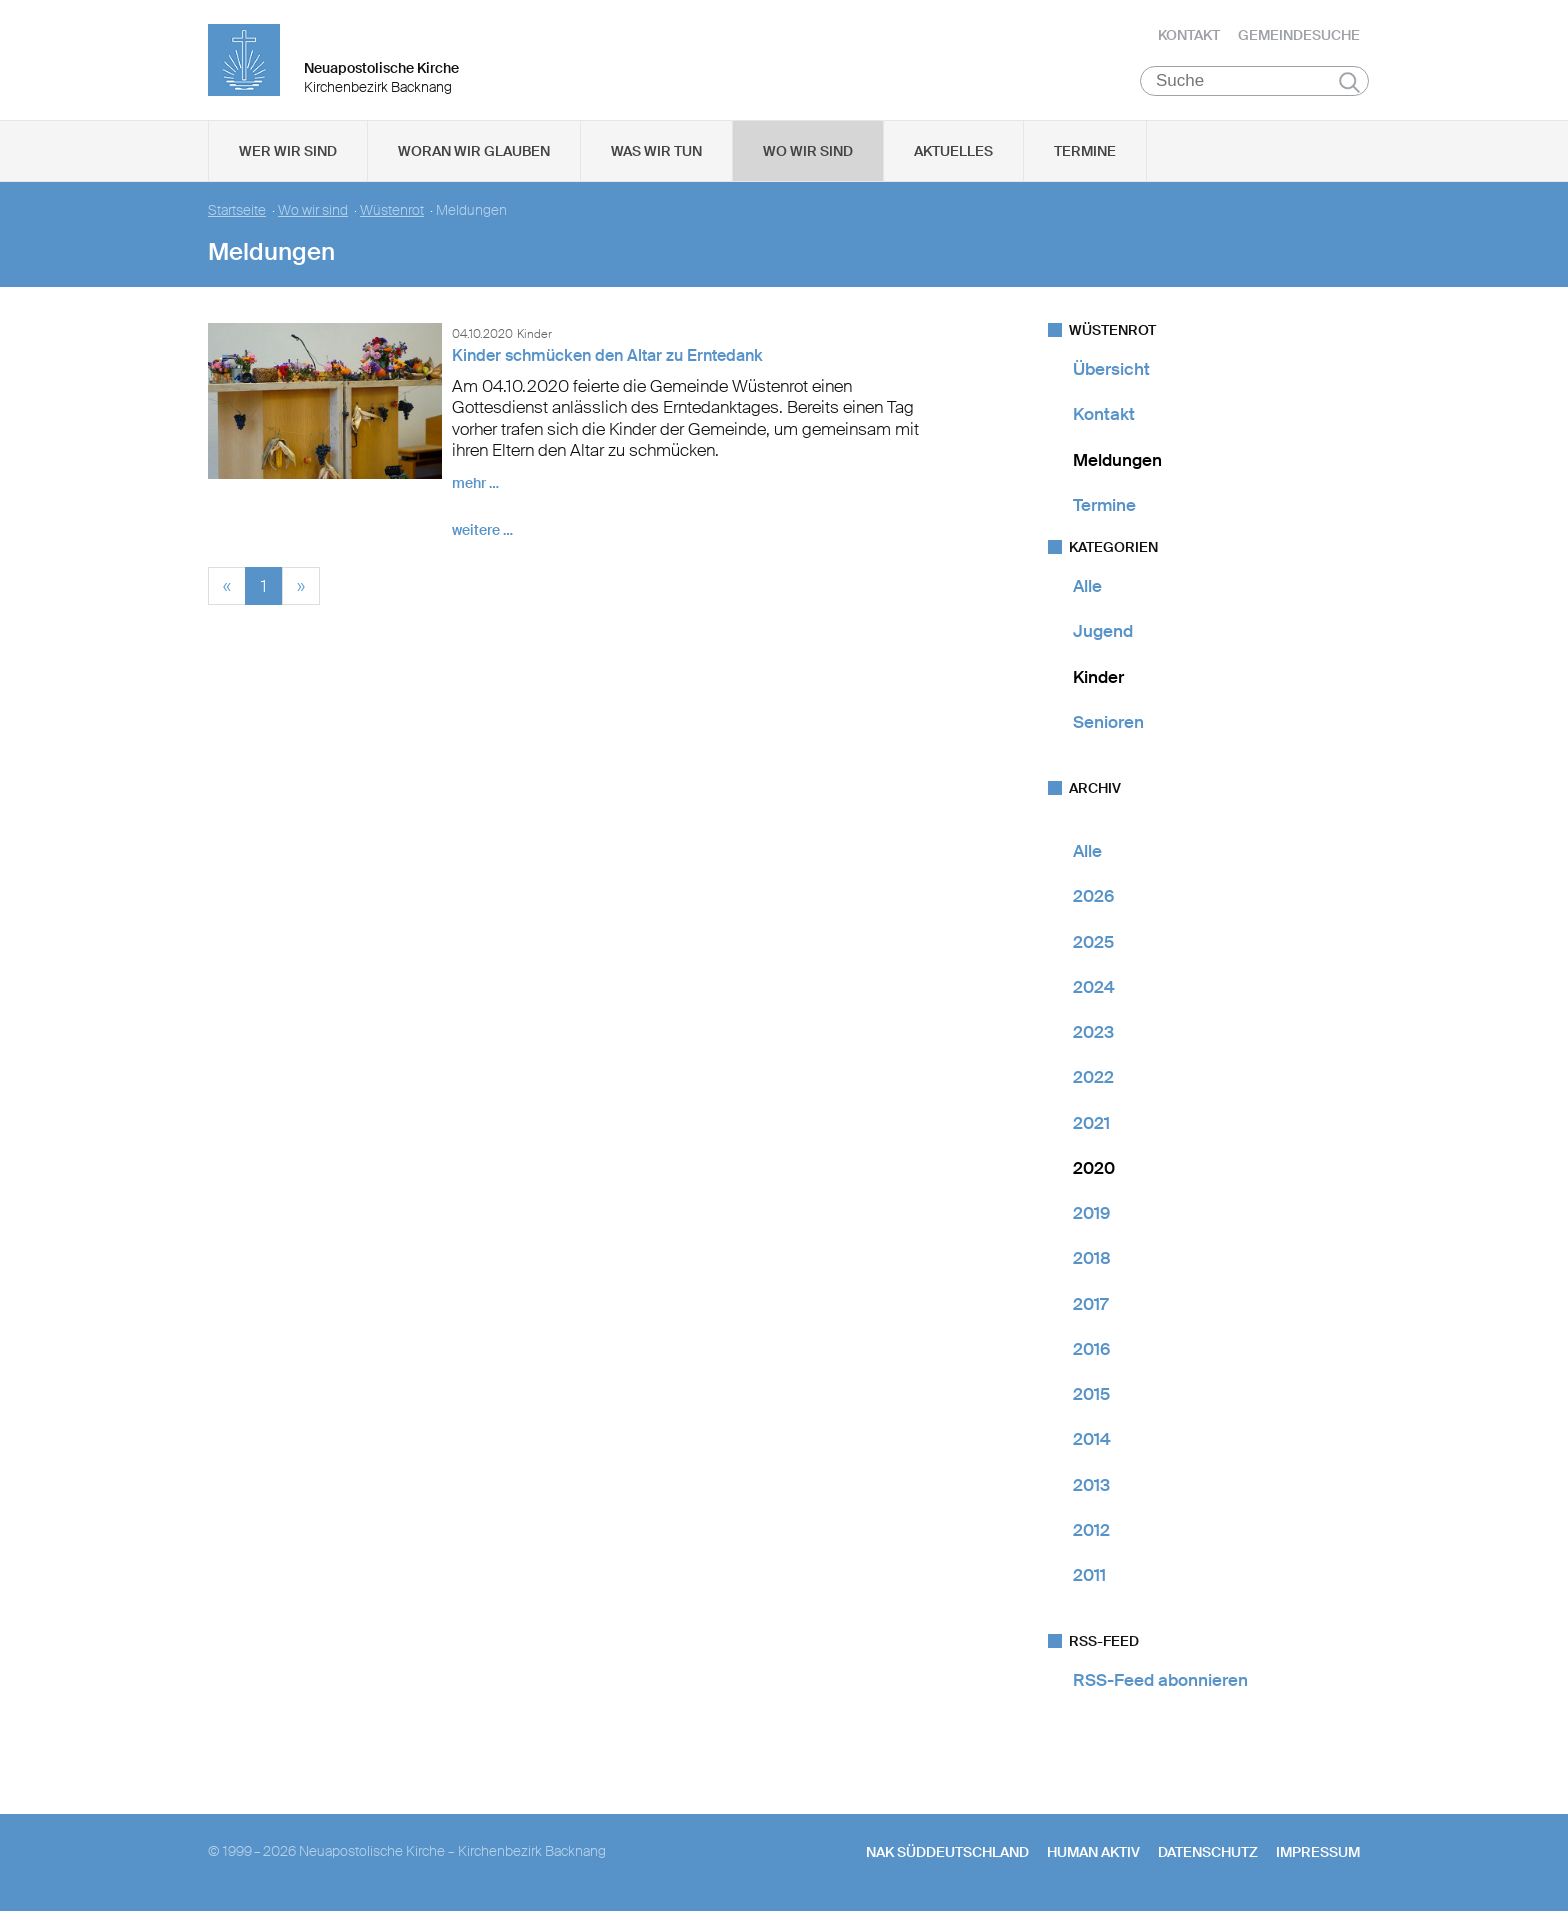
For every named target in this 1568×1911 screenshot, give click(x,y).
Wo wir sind (808, 151)
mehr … (475, 483)
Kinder (1098, 677)
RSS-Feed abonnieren (1160, 1680)
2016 (1091, 1349)
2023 (1093, 1032)
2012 (1091, 1530)
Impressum (1318, 1852)
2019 (1091, 1213)
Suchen (1349, 82)
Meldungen (1117, 460)
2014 (1092, 1439)
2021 (1091, 1123)
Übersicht (1111, 369)
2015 (1091, 1394)
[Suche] (1254, 81)
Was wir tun (656, 151)
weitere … (482, 530)
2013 (1091, 1485)
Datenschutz (1208, 1852)
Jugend (1103, 631)
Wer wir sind (288, 151)
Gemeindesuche (1299, 35)
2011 (1089, 1575)
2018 (1092, 1258)
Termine (1085, 151)
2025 (1093, 942)
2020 (1094, 1168)
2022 (1093, 1077)
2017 (1090, 1304)
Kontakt (1189, 35)
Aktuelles (953, 151)
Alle (1087, 586)
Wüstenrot (392, 210)
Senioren (1108, 722)
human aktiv (1093, 1852)
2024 (1094, 987)
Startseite (237, 210)
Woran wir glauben (474, 151)
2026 (1093, 896)
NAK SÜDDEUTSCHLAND (947, 1852)
